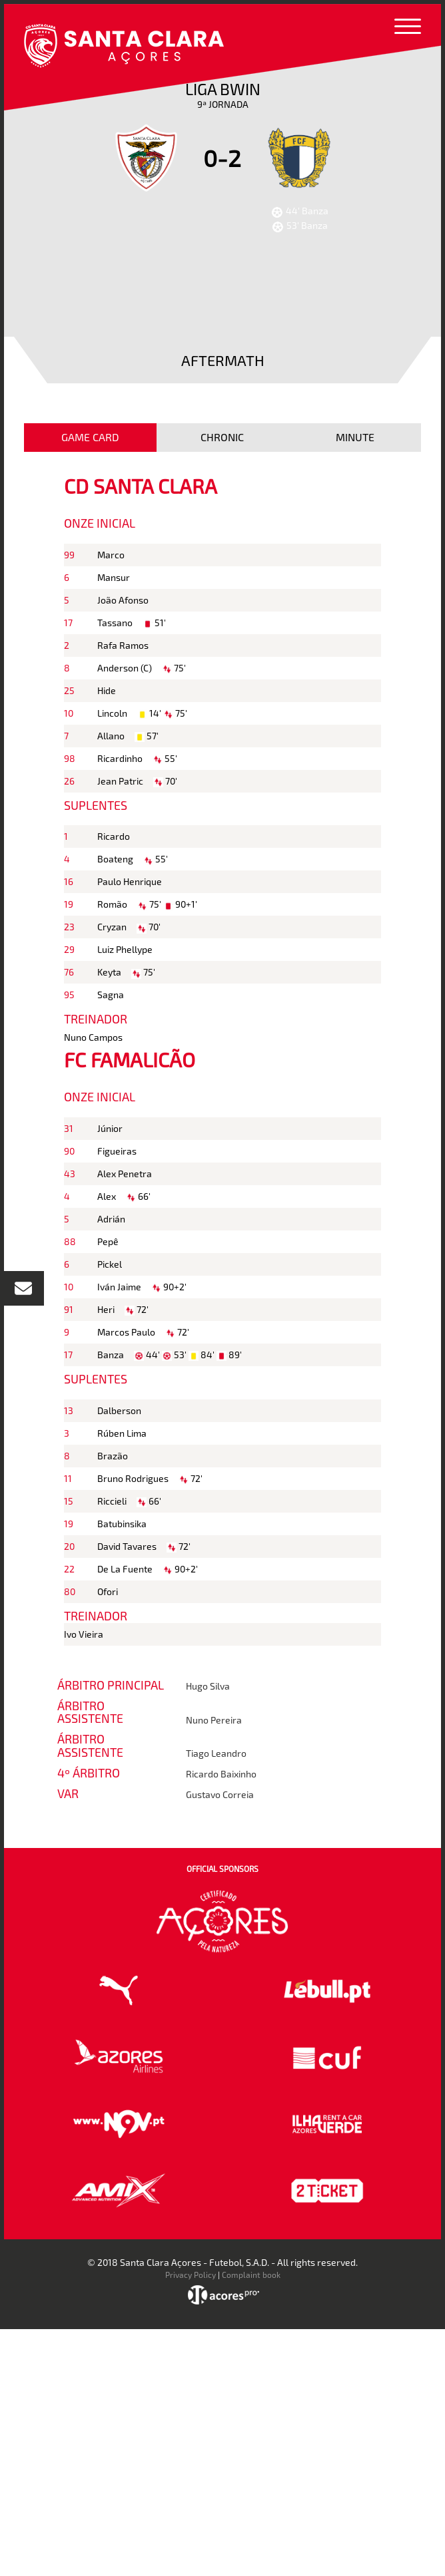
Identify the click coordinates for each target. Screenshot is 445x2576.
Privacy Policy (190, 2274)
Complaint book (251, 2274)
